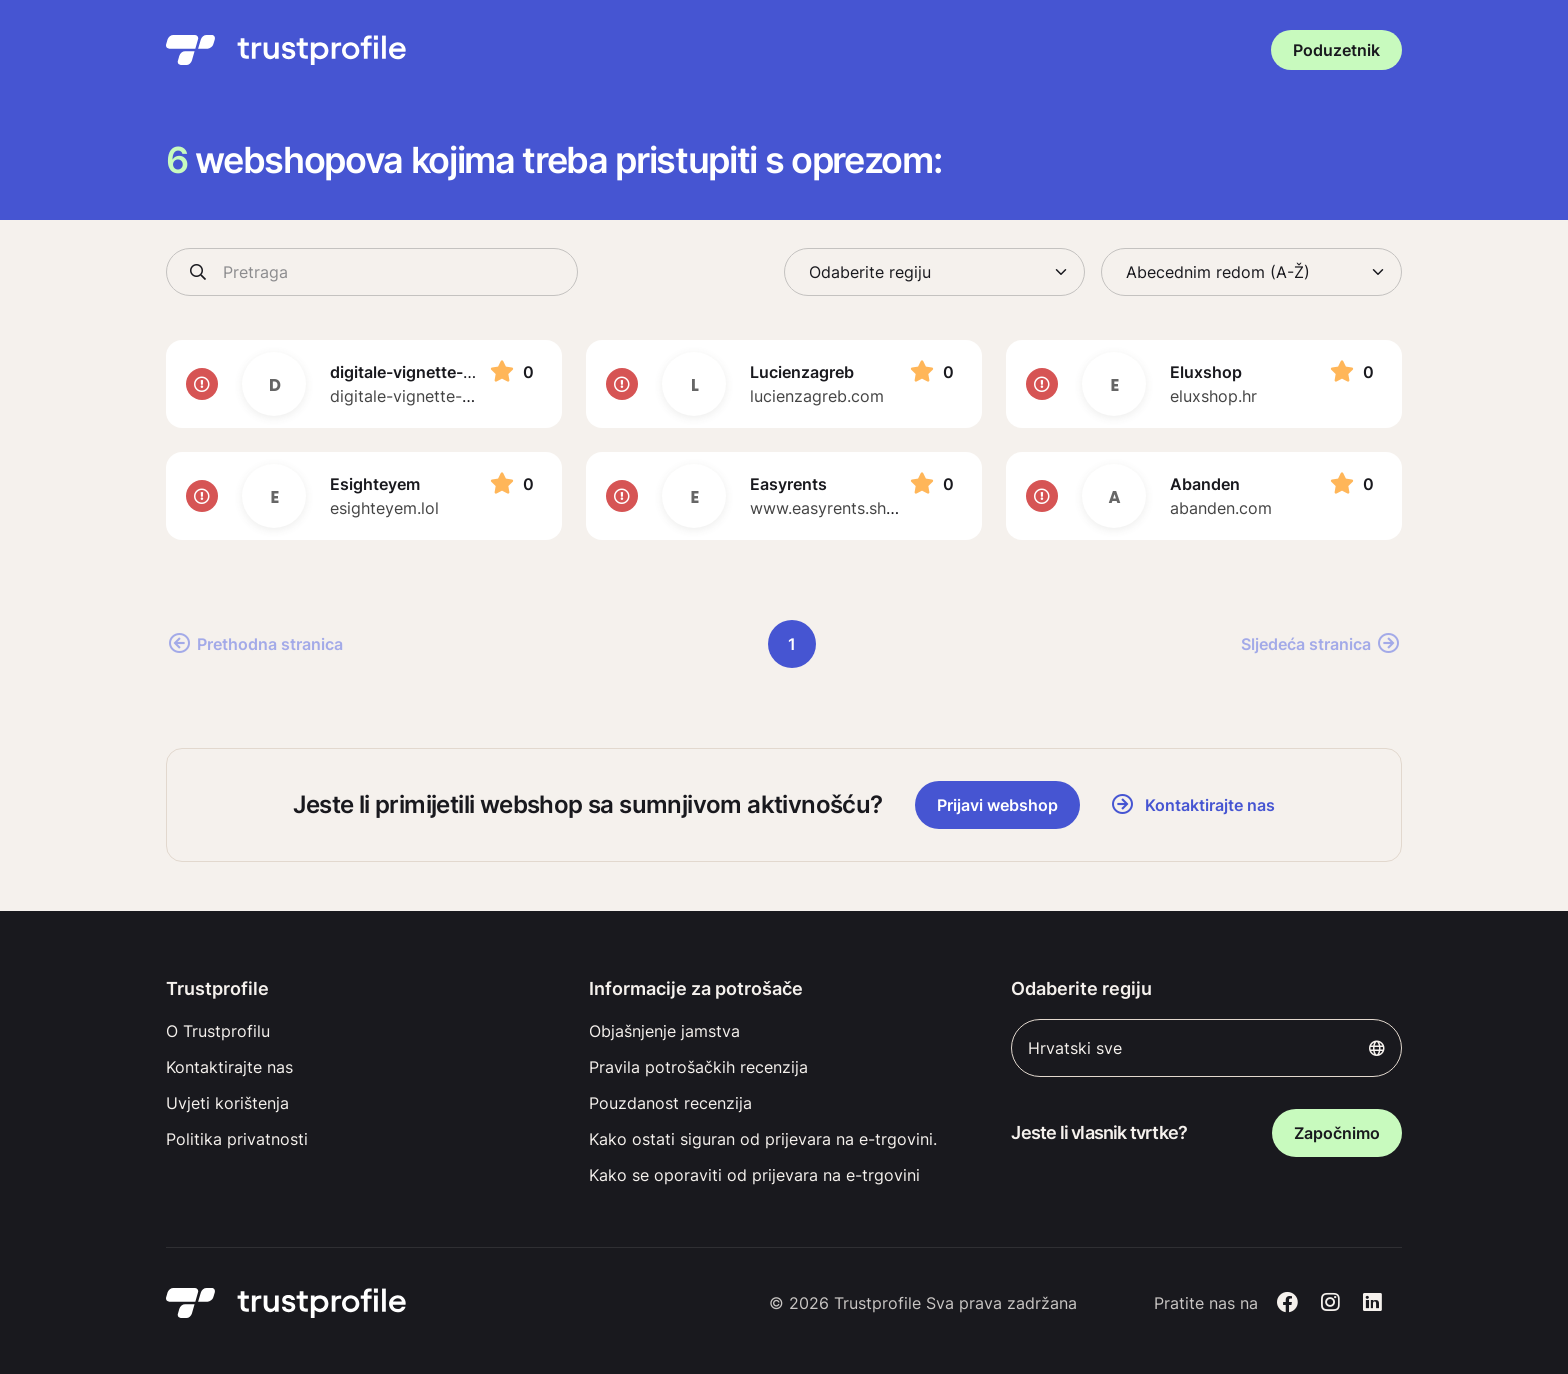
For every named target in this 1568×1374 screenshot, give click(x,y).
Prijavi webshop (997, 805)
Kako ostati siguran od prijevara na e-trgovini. (763, 1139)
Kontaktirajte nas (229, 1067)
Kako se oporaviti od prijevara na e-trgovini (754, 1175)
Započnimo (1337, 1133)
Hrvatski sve (1206, 1048)
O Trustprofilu (218, 1031)
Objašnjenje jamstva (664, 1031)
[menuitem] (361, 1031)
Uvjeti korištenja (227, 1103)
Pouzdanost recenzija (670, 1103)
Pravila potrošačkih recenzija (698, 1067)
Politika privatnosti (237, 1139)
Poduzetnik (1336, 50)
